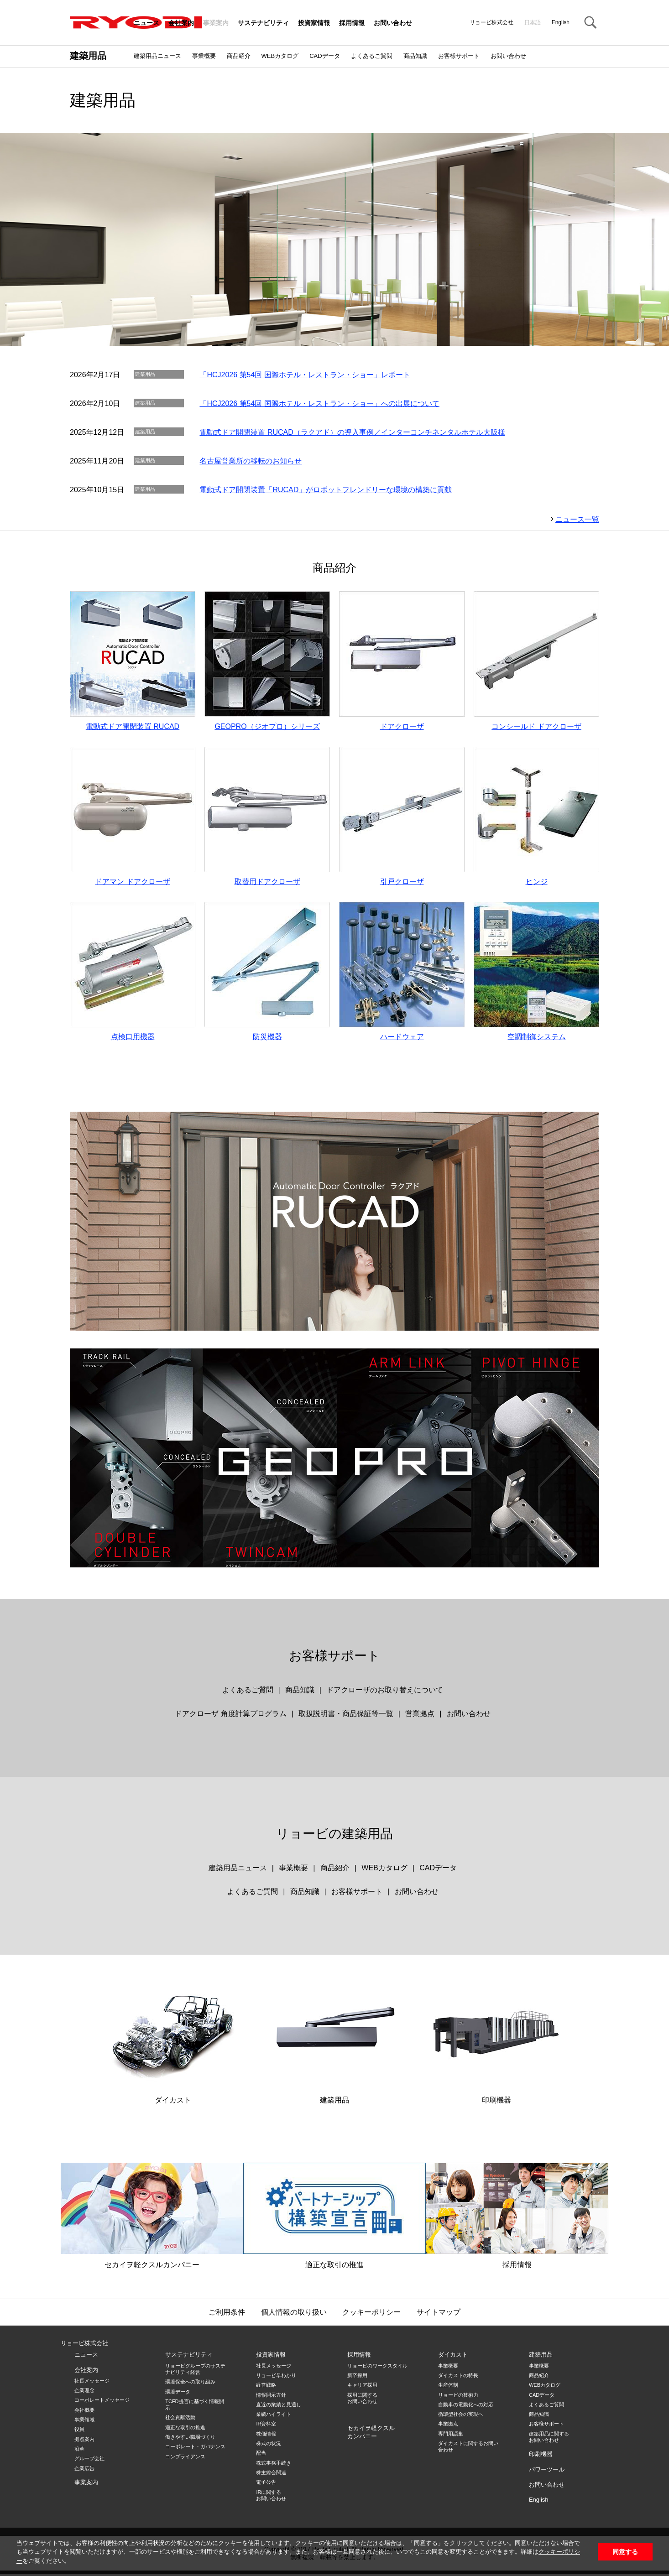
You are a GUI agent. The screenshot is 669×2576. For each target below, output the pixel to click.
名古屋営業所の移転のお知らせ (250, 461)
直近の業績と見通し (278, 2406)
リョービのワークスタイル (377, 2368)
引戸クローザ (402, 817)
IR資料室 (266, 2426)
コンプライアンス (185, 2459)
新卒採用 (357, 2377)
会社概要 (84, 2412)
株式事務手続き (273, 2465)
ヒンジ (536, 817)
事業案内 (216, 23)
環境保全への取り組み (190, 2384)
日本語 (532, 22)
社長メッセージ (92, 2383)
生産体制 (448, 2387)
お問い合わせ (393, 23)
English (561, 22)
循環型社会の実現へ (460, 2416)
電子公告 (266, 2484)
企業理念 (84, 2392)
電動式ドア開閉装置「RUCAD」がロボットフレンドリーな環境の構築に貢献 (325, 490)
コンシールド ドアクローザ (536, 661)
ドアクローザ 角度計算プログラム (230, 1716)
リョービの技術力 (458, 2397)
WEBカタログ (280, 55)
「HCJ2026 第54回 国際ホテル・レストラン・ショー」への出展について (319, 403)
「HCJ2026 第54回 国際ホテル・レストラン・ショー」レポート (304, 375)
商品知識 (415, 55)
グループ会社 (89, 2460)
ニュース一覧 (577, 519)
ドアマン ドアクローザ (132, 817)
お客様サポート (459, 55)
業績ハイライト (273, 2416)
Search (590, 23)
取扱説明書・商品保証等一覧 (345, 1716)
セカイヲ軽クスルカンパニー (152, 2218)
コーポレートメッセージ (102, 2402)
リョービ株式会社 (84, 2345)
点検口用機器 (132, 973)
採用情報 (352, 23)
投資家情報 (314, 23)
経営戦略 (266, 2387)
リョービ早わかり (276, 2377)
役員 (79, 2431)
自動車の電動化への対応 (465, 2406)
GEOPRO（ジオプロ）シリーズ (267, 661)
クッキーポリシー (371, 2314)
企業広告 (84, 2470)
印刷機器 (496, 2038)
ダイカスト (172, 2038)
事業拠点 (448, 2426)
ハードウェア (402, 973)
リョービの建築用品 (334, 1836)
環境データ (177, 2394)
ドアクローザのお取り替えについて (384, 1692)
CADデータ (324, 55)
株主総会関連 (271, 2474)
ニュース (146, 23)
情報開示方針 (271, 2397)
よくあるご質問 (371, 55)
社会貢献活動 (180, 2419)
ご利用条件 (227, 2314)
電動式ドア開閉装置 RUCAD (132, 661)
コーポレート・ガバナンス (195, 2448)
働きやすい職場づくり (190, 2439)
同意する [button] (625, 2551)
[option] (334, 239)
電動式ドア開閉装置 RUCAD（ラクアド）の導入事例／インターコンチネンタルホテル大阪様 (352, 432)
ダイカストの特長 (458, 2377)
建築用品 (88, 56)
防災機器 (267, 973)
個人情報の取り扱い (294, 2314)
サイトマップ (438, 2314)
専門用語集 (450, 2436)
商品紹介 (239, 55)
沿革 (79, 2451)
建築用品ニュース (157, 55)
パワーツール (546, 2471)
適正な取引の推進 (334, 2218)
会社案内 (181, 23)
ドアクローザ (402, 661)
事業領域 (84, 2422)
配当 (261, 2455)
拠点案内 (84, 2441)
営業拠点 (419, 1716)
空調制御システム (536, 973)
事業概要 (204, 55)
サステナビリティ (263, 23)
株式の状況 (268, 2445)
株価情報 (266, 2436)
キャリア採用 (362, 2387)
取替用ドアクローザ (267, 817)
